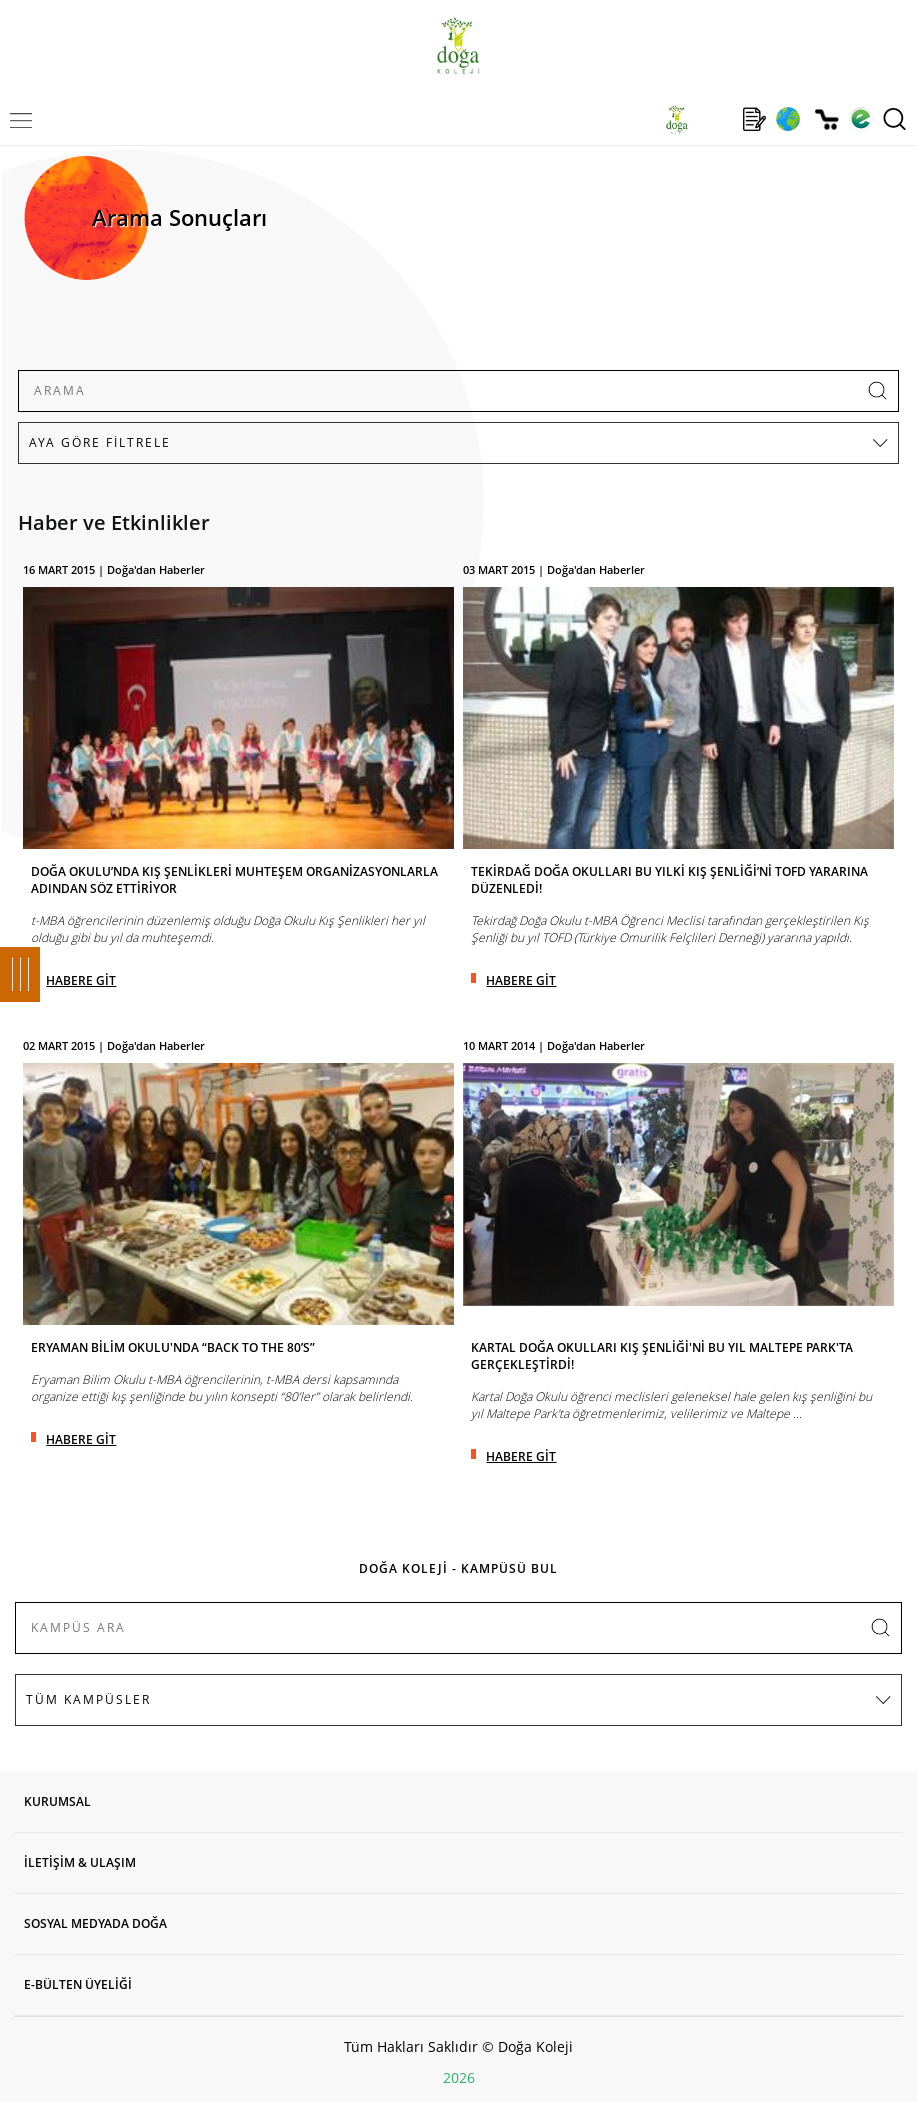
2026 (459, 2077)
